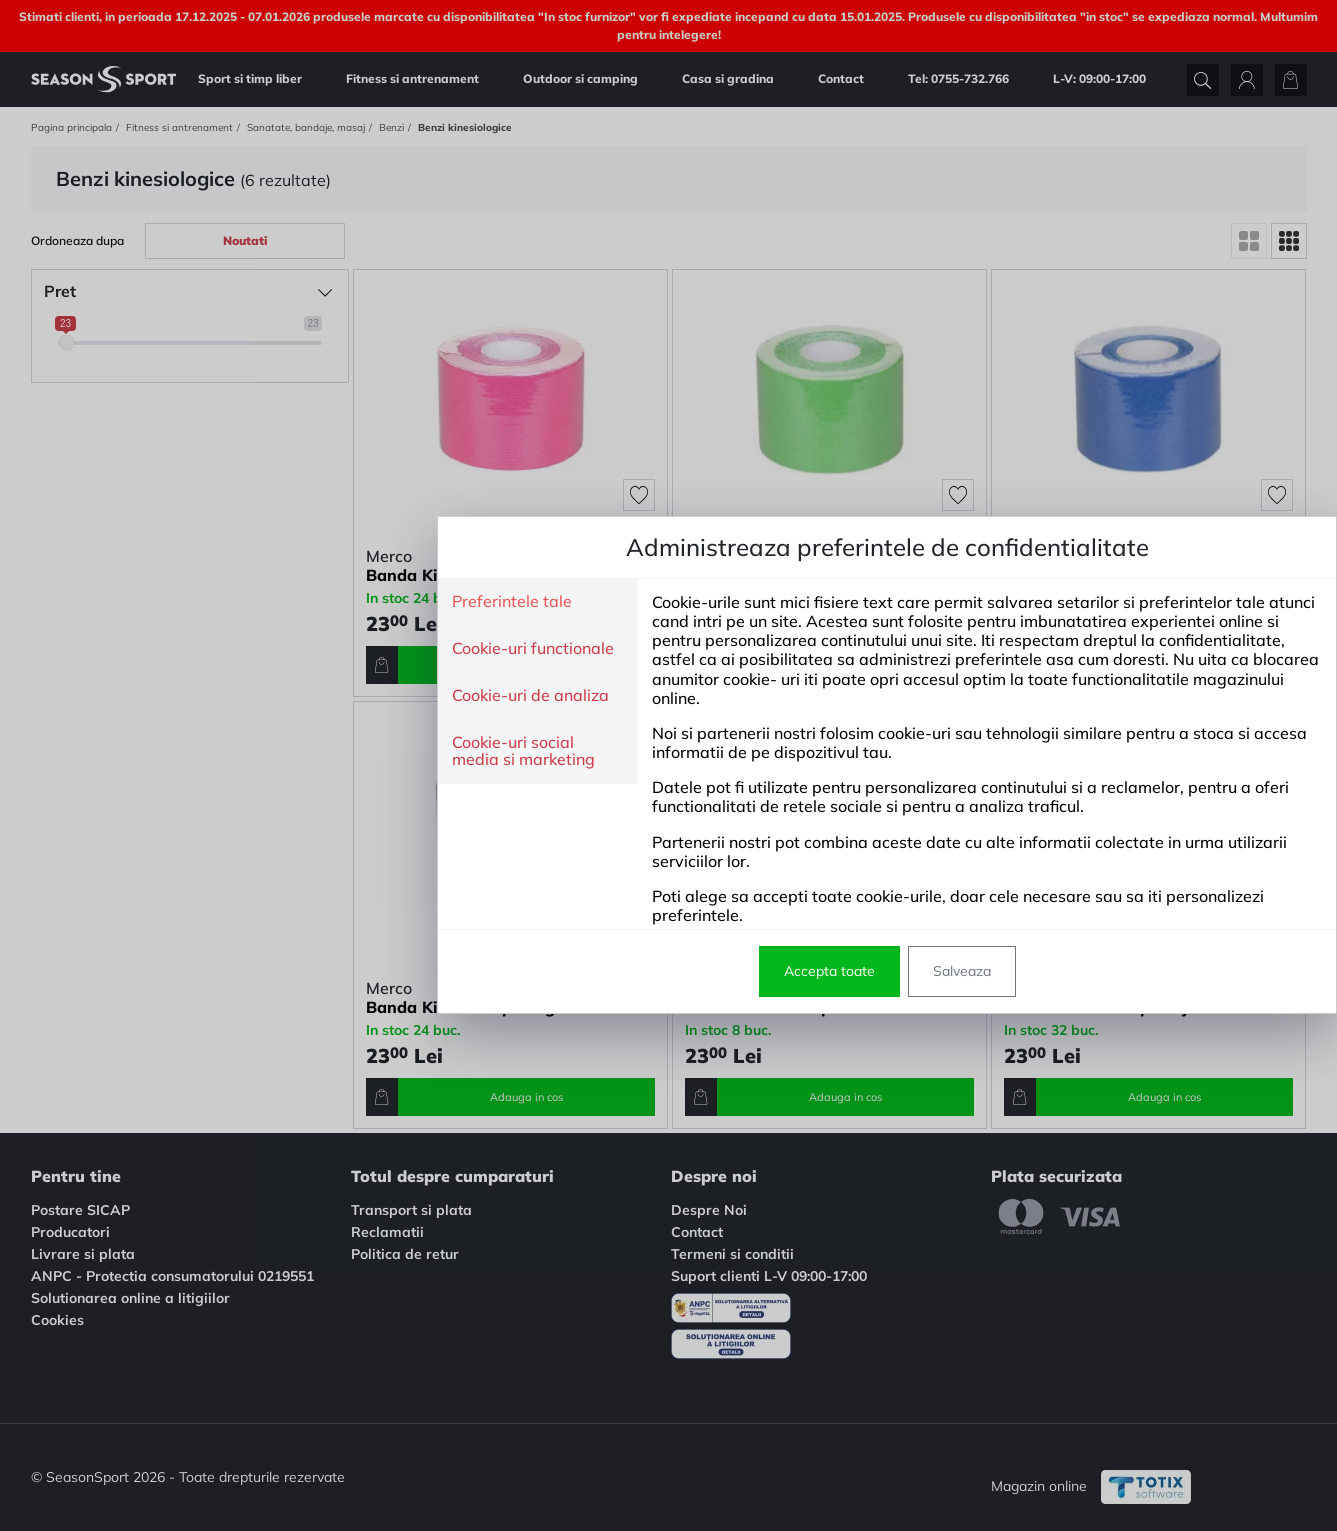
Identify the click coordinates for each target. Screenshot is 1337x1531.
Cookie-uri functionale (314, 649)
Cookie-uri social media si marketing (304, 751)
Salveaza (743, 971)
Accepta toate (610, 971)
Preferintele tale (293, 602)
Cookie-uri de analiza (311, 696)
